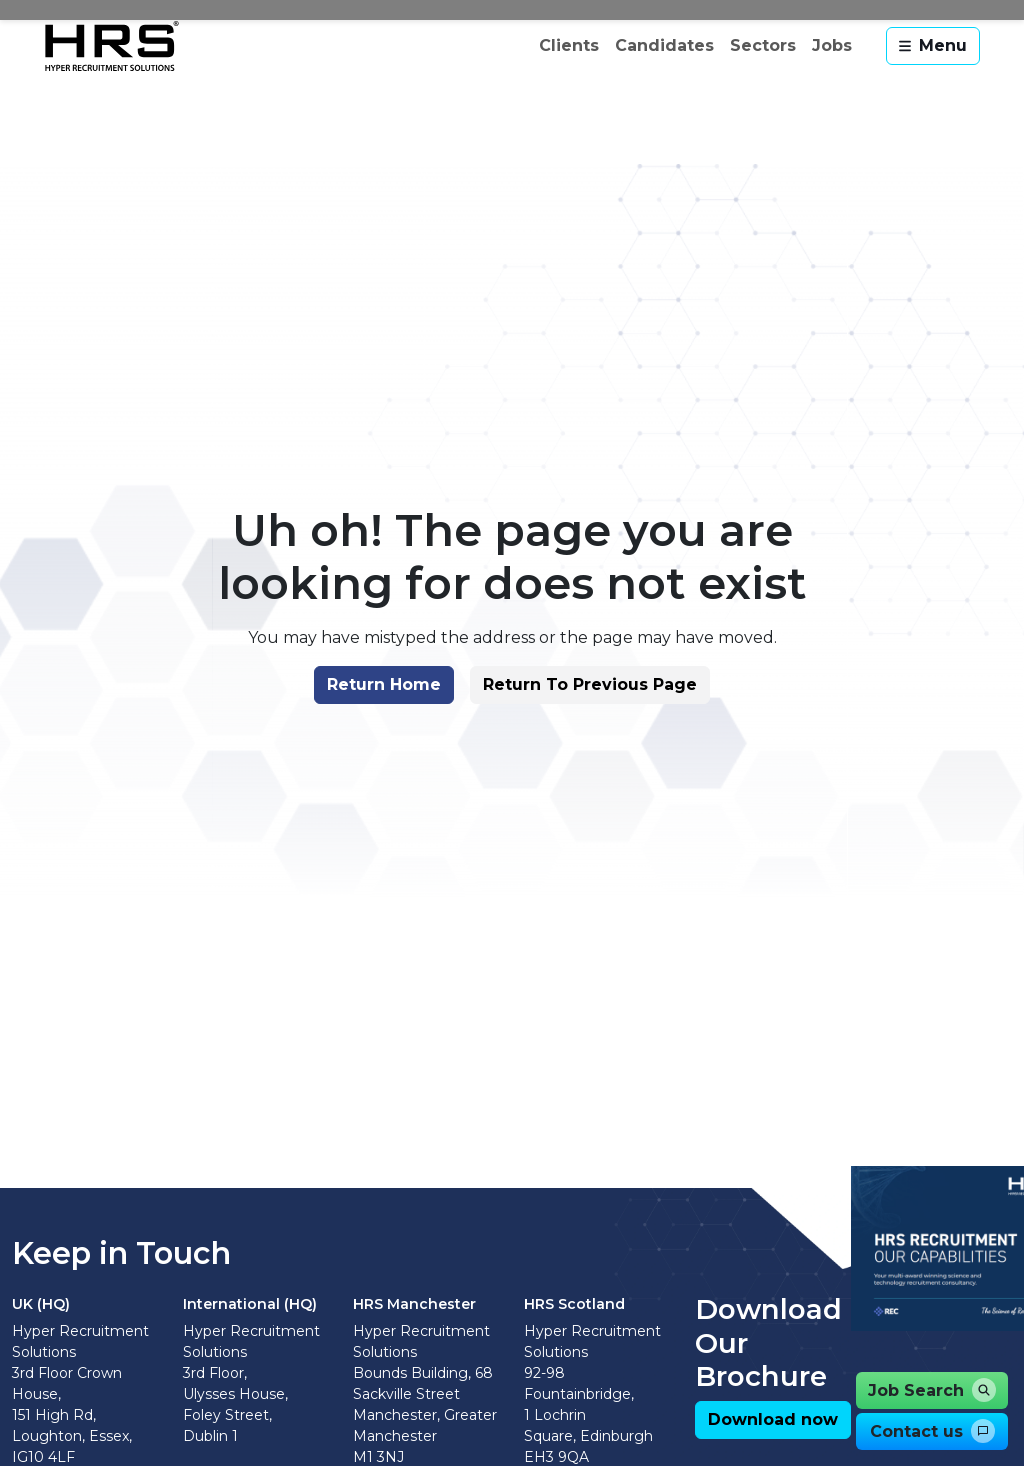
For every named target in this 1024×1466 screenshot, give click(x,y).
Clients (569, 45)
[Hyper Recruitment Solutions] (112, 46)
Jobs (832, 45)
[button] (379, 705)
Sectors (763, 45)
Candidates (664, 45)
